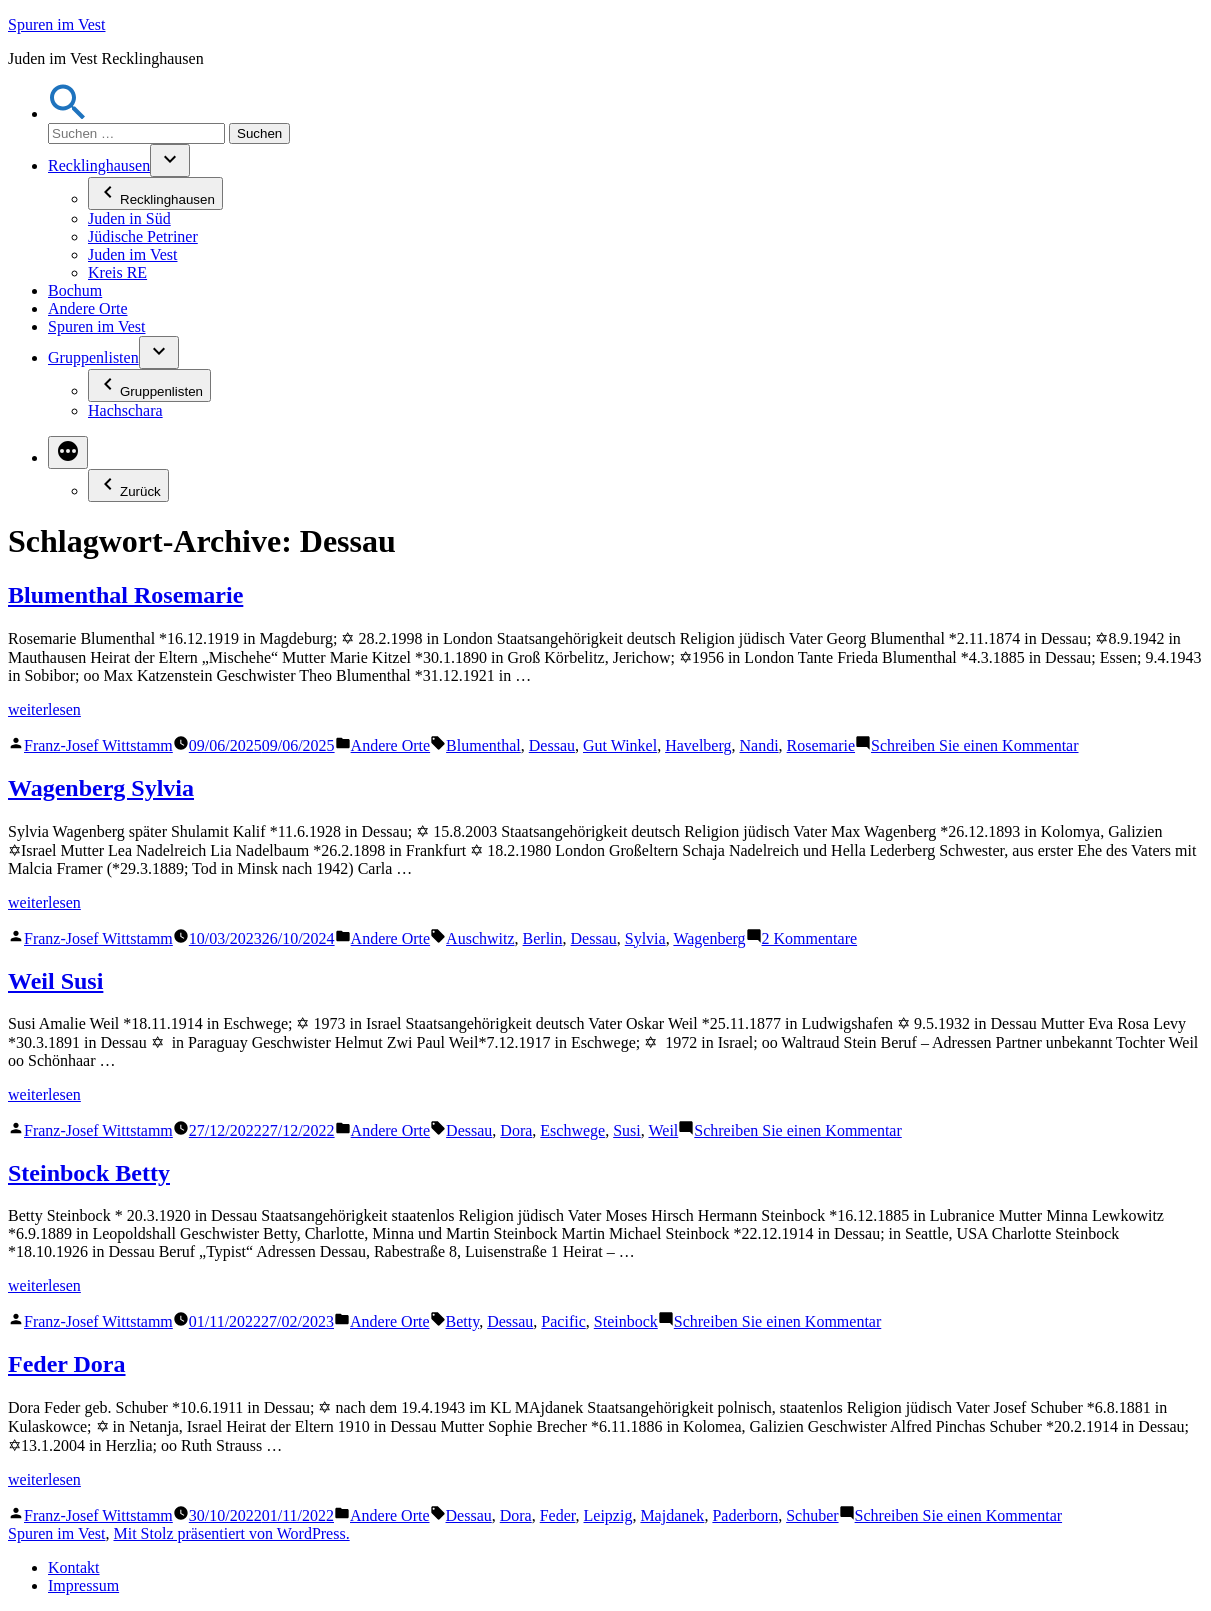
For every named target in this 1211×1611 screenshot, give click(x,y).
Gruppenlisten (93, 357)
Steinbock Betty (89, 1173)
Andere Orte (88, 308)
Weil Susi (55, 981)
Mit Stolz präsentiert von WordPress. (231, 1533)
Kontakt (74, 1567)
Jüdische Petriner (143, 236)
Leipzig (608, 1515)
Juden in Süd (129, 218)
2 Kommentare (810, 938)
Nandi (759, 745)
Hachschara (125, 410)
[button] (68, 113)
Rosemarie (821, 745)
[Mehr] (68, 452)
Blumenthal (483, 745)
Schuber (812, 1515)
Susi (627, 1130)
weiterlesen (44, 709)
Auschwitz (480, 938)
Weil (663, 1130)
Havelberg (698, 745)
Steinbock (626, 1321)
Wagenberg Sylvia (101, 788)
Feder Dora (67, 1364)
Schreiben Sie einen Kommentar (975, 745)
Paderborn (745, 1515)
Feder (558, 1515)
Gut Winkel (620, 745)
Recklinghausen (99, 165)
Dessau (552, 745)
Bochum (75, 290)
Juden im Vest (132, 254)
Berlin (543, 938)
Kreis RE (117, 272)
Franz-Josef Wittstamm (98, 745)
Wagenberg (709, 938)
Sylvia (645, 938)
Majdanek (672, 1515)
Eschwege (572, 1130)
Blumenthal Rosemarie (125, 595)
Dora (516, 1130)
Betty (463, 1321)
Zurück (128, 485)
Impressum (83, 1585)
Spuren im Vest (56, 24)
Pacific (563, 1321)
